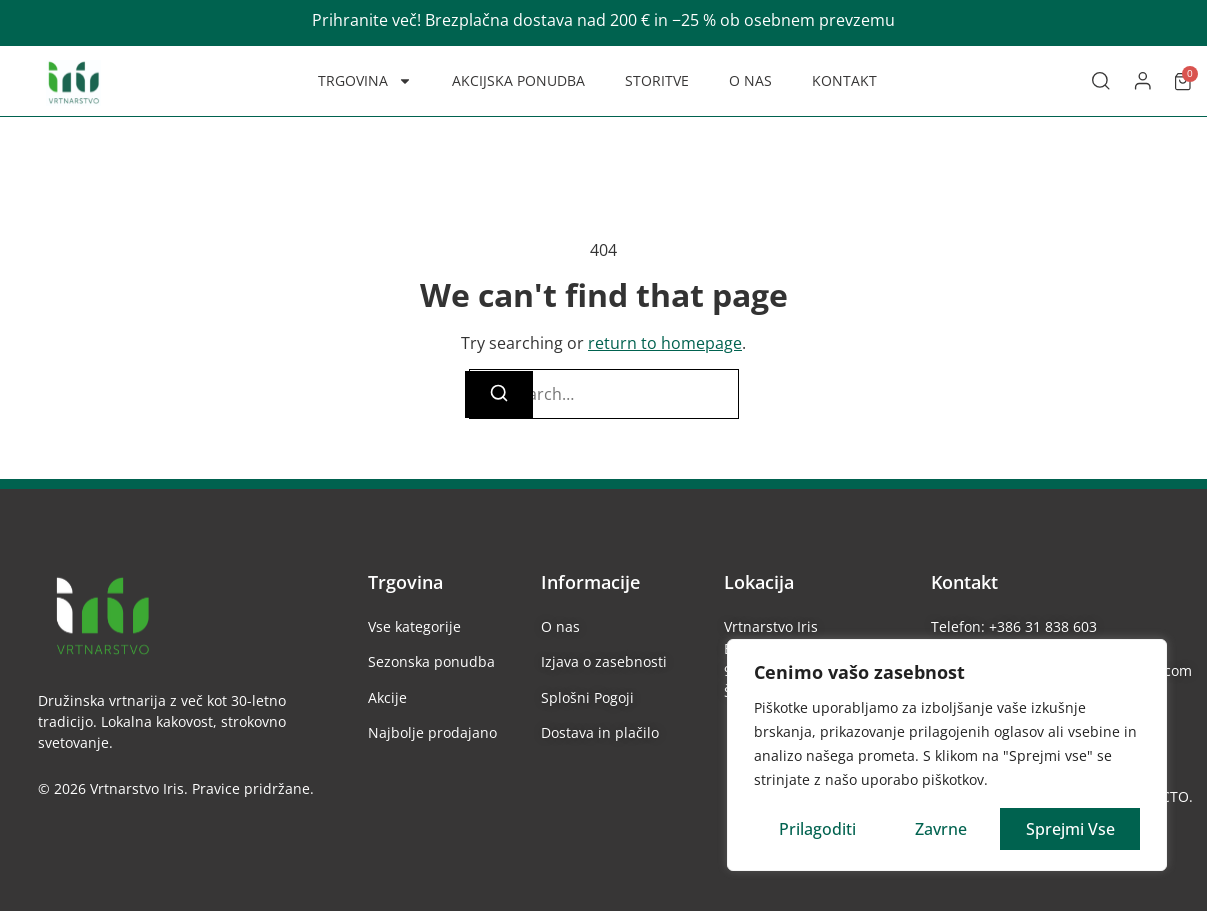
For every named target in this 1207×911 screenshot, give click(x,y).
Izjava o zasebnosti (604, 661)
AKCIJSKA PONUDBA (518, 80)
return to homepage (665, 343)
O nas (560, 626)
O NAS (750, 80)
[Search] (499, 394)
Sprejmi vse (1070, 829)
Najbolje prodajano (432, 732)
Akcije (387, 697)
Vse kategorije (414, 626)
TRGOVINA (365, 81)
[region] (947, 755)
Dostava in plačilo (600, 732)
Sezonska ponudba (431, 661)
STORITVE (657, 80)
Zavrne (941, 829)
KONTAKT (844, 80)
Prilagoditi (817, 829)
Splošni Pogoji (587, 697)
